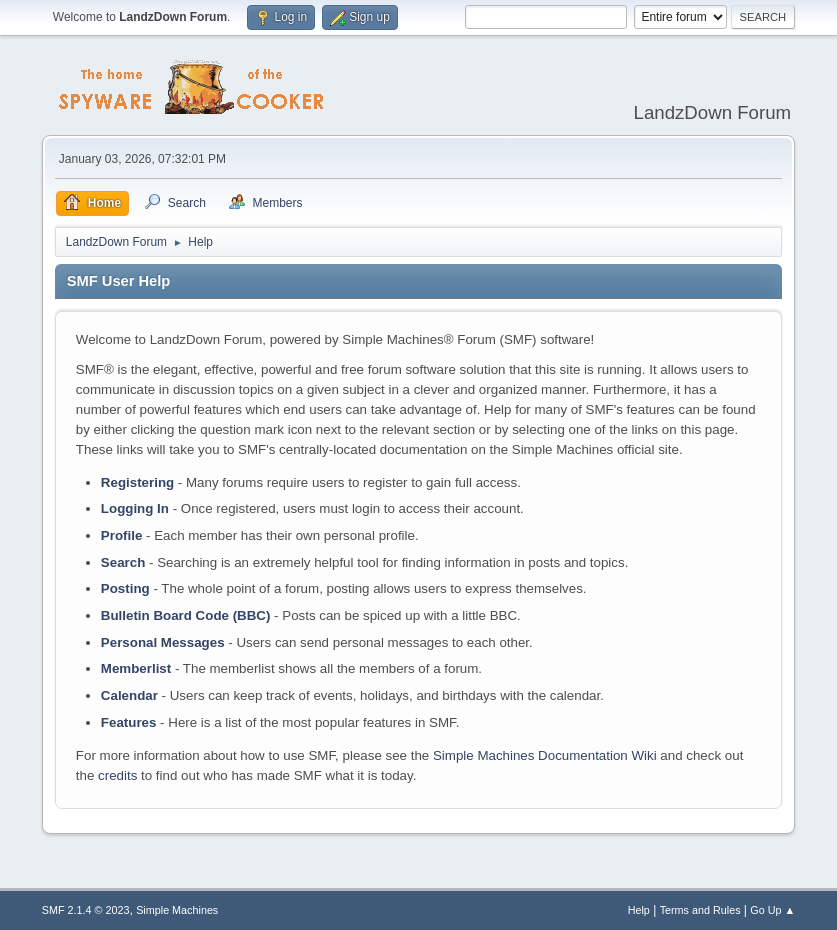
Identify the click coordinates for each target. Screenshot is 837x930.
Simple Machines (177, 910)
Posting (125, 588)
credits (117, 775)
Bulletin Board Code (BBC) (186, 615)
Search (123, 562)
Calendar (129, 695)
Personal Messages (163, 642)
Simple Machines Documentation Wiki (545, 755)
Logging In (135, 508)
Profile (121, 535)
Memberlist (136, 668)
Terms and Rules (700, 910)
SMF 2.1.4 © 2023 (86, 910)
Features (129, 722)
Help (639, 910)
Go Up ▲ (772, 910)
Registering (137, 482)
